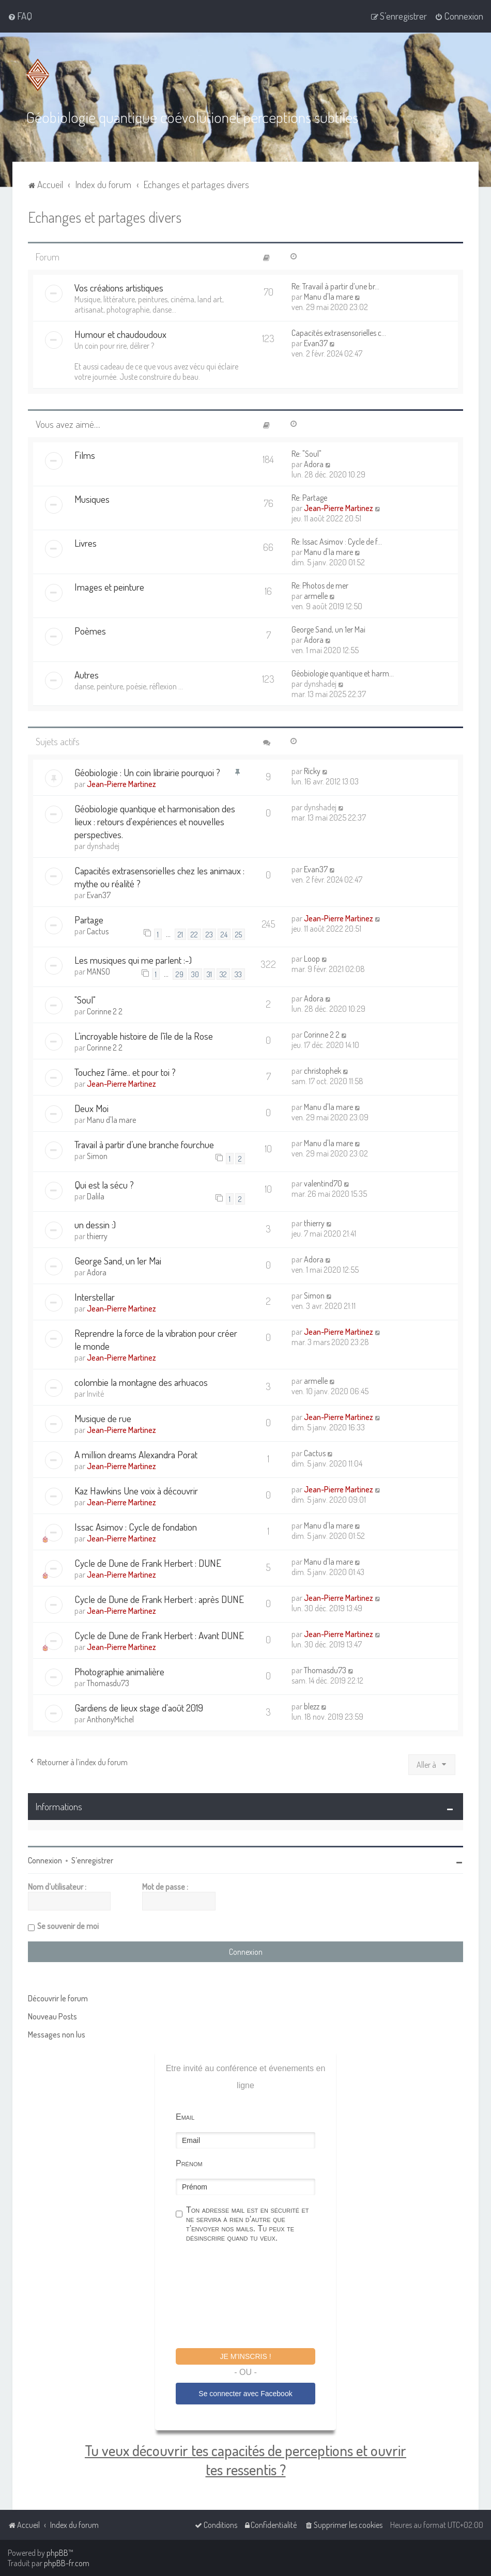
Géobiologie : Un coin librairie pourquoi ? (147, 772)
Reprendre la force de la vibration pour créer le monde (155, 1339)
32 (223, 974)
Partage (88, 919)
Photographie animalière (119, 1671)
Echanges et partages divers (104, 216)
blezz (311, 1706)
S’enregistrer (92, 1860)
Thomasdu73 (108, 1683)
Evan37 (316, 343)
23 (209, 934)
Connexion (45, 1860)
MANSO (98, 971)
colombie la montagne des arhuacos (141, 1382)
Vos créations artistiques (118, 287)
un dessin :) (95, 1224)
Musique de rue (102, 1418)
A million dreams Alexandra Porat (135, 1454)
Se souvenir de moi (68, 1925)
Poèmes (90, 630)
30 (195, 974)
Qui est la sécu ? (104, 1184)
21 (180, 934)
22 (194, 934)
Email (185, 2116)
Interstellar (94, 1296)
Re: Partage (309, 497)
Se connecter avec (245, 2393)
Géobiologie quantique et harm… (342, 673)
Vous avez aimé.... (68, 424)
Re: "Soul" (306, 454)
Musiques (92, 498)
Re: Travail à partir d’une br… (335, 286)
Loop (312, 958)
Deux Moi (91, 1108)
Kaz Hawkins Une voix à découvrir (136, 1490)
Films (84, 455)
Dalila (95, 1196)
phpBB (57, 2553)
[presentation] (254, 2296)
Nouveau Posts (52, 2016)
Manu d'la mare (328, 296)
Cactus (98, 931)
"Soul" (85, 999)
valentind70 (323, 1183)
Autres (86, 674)
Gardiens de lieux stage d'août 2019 (138, 1707)
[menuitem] (20, 16)
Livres (85, 542)
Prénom (189, 2162)
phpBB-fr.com (66, 2563)
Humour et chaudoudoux (120, 334)
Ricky (312, 771)
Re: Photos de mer (319, 585)
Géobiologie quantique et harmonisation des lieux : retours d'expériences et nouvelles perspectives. (154, 821)
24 (224, 934)
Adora (314, 464)
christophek (322, 1071)
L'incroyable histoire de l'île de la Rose (143, 1035)
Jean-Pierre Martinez (338, 508)
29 (179, 974)
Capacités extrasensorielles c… (338, 333)
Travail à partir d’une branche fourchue (144, 1144)
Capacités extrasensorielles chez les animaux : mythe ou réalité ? (159, 877)
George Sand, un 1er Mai (328, 629)
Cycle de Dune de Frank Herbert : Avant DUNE (159, 1635)
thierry (97, 1236)
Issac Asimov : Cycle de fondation (135, 1526)
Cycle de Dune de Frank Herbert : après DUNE (159, 1599)
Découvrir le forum (58, 1998)
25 (238, 934)
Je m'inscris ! (245, 2356)
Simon (97, 1156)
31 (209, 974)
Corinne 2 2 (104, 1011)
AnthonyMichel (110, 1719)
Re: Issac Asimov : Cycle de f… (336, 541)
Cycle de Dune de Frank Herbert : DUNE (147, 1562)
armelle (316, 596)
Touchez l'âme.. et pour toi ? (125, 1072)
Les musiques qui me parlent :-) (133, 959)
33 (238, 974)
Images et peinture (109, 586)
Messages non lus (56, 2034)
